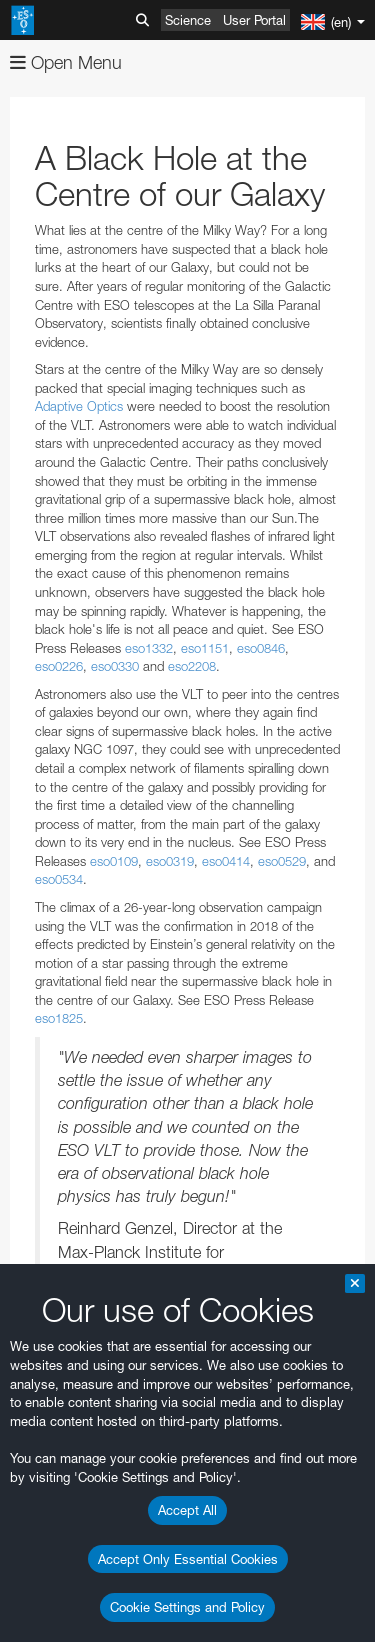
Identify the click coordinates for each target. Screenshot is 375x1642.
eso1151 (205, 648)
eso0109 (114, 861)
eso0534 (59, 879)
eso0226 (59, 666)
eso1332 (149, 648)
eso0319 (170, 861)
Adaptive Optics (79, 406)
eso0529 (282, 861)
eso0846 (261, 648)
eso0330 (115, 666)
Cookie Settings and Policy (187, 1607)
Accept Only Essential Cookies (188, 1559)
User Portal (254, 20)
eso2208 (192, 666)
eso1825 (59, 1018)
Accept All (187, 1510)
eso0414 (226, 861)
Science (188, 20)
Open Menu (66, 62)
